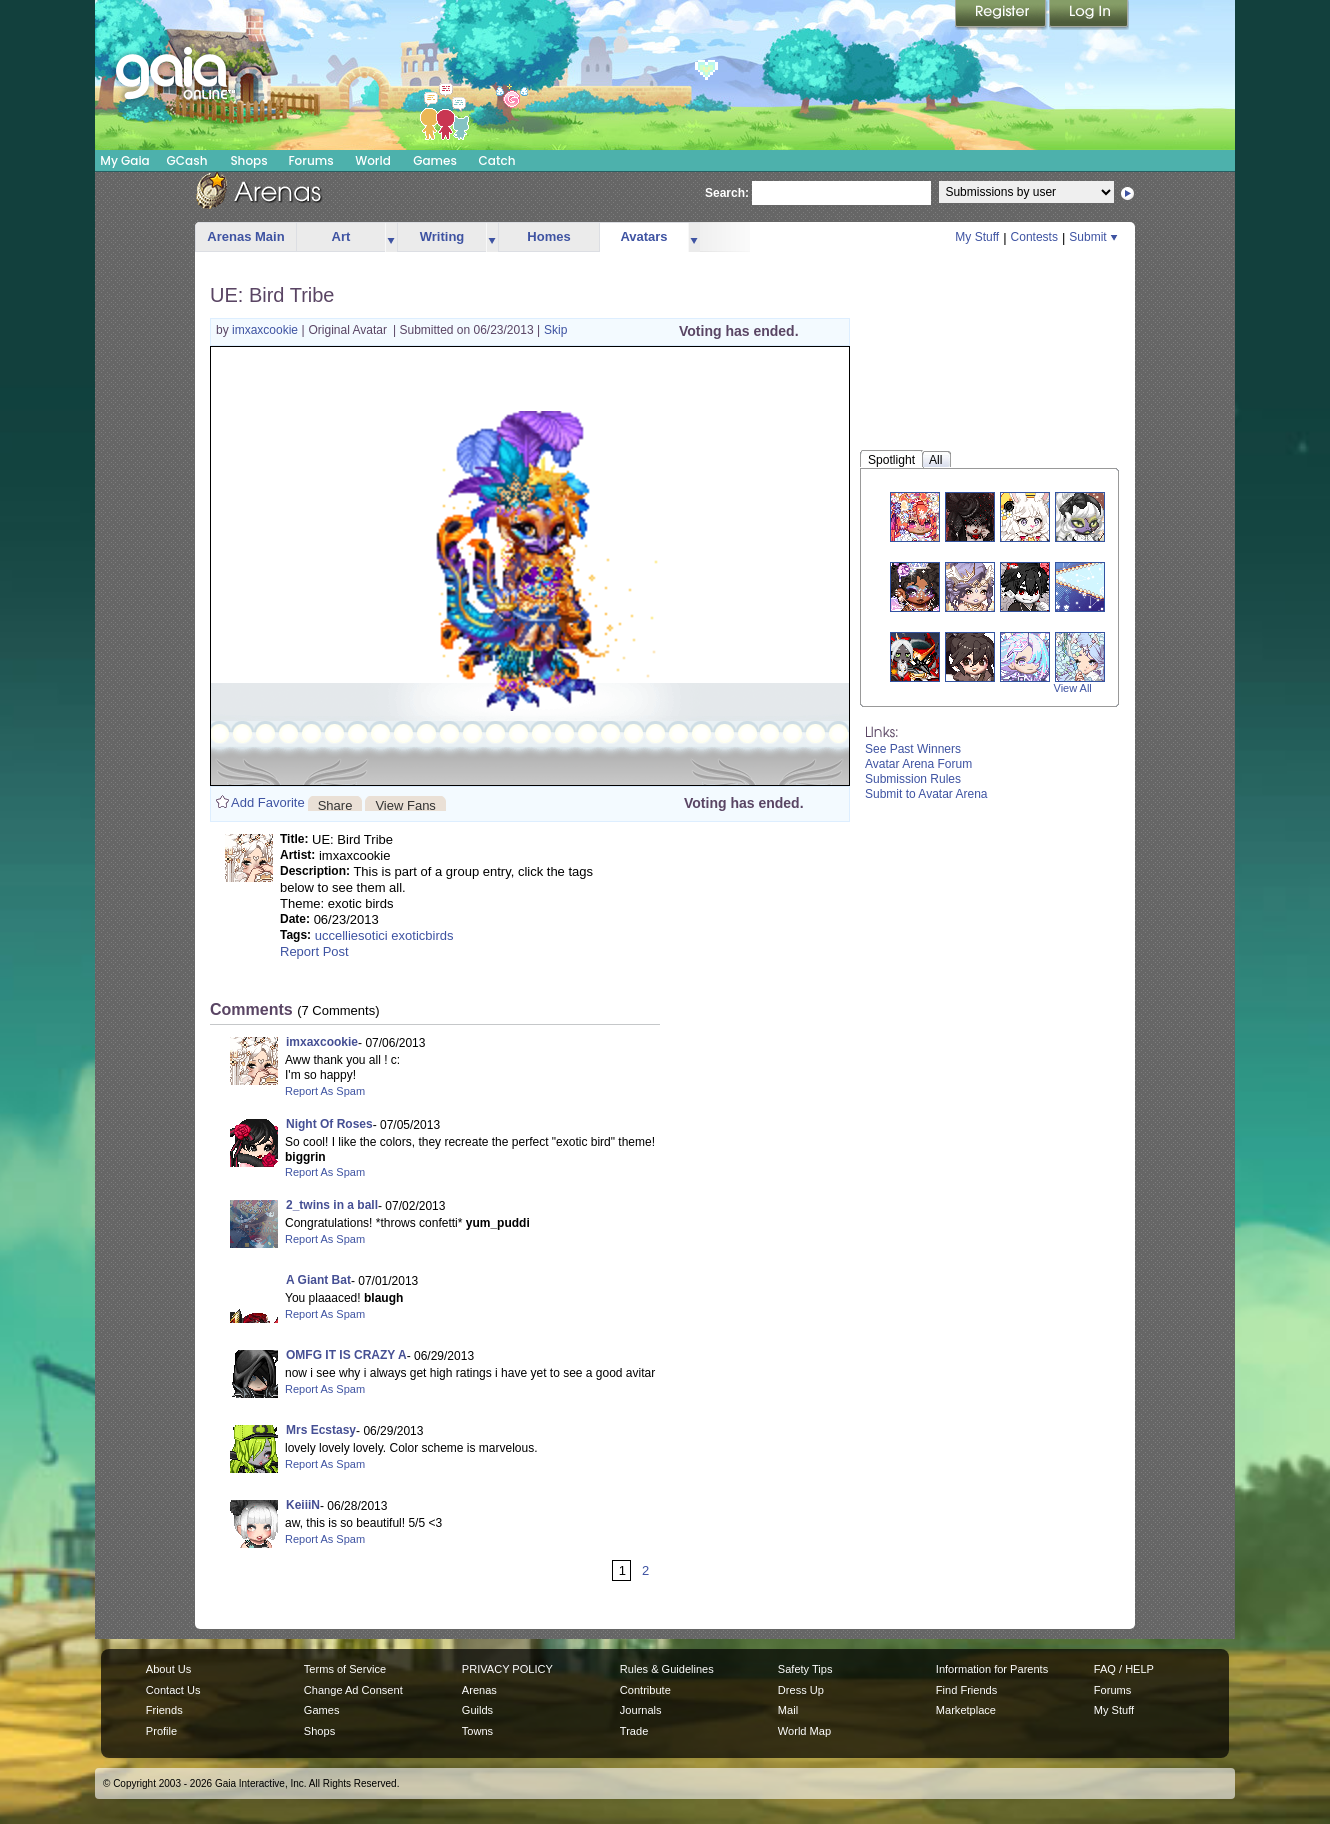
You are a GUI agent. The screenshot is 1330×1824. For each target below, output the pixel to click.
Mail (788, 1710)
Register (1002, 15)
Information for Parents (992, 1669)
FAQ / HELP (1124, 1669)
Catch (497, 160)
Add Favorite (268, 802)
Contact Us (173, 1690)
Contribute (645, 1690)
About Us (168, 1669)
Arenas (479, 1690)
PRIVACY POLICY (507, 1669)
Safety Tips (805, 1669)
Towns (477, 1731)
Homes (548, 236)
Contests (1034, 237)
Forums (310, 160)
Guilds (477, 1710)
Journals (641, 1710)
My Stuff (977, 237)
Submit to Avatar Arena (926, 794)
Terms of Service (345, 1669)
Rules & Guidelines (667, 1669)
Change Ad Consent (353, 1690)
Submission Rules (913, 779)
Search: (727, 193)
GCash (187, 160)
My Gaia (124, 160)
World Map (804, 1731)
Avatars (643, 236)
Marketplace (966, 1710)
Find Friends (966, 1690)
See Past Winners (913, 749)
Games (435, 160)
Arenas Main (245, 236)
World (373, 160)
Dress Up (801, 1690)
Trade (634, 1731)
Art (341, 236)
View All (1073, 688)
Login (1089, 15)
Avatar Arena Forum (918, 764)
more (391, 237)
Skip (555, 330)
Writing (442, 236)
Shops (248, 160)
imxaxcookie (266, 330)
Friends (164, 1710)
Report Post (314, 951)
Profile (161, 1731)
